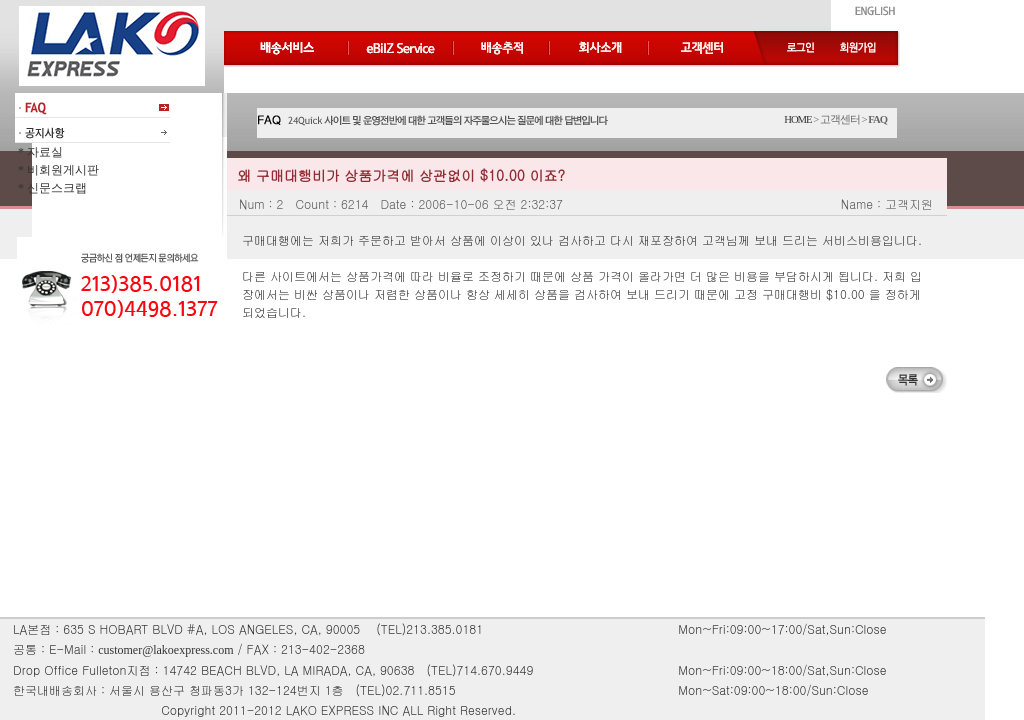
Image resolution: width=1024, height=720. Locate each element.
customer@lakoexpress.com (165, 650)
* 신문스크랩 (51, 188)
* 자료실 (39, 152)
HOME (797, 119)
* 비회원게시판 (57, 170)
